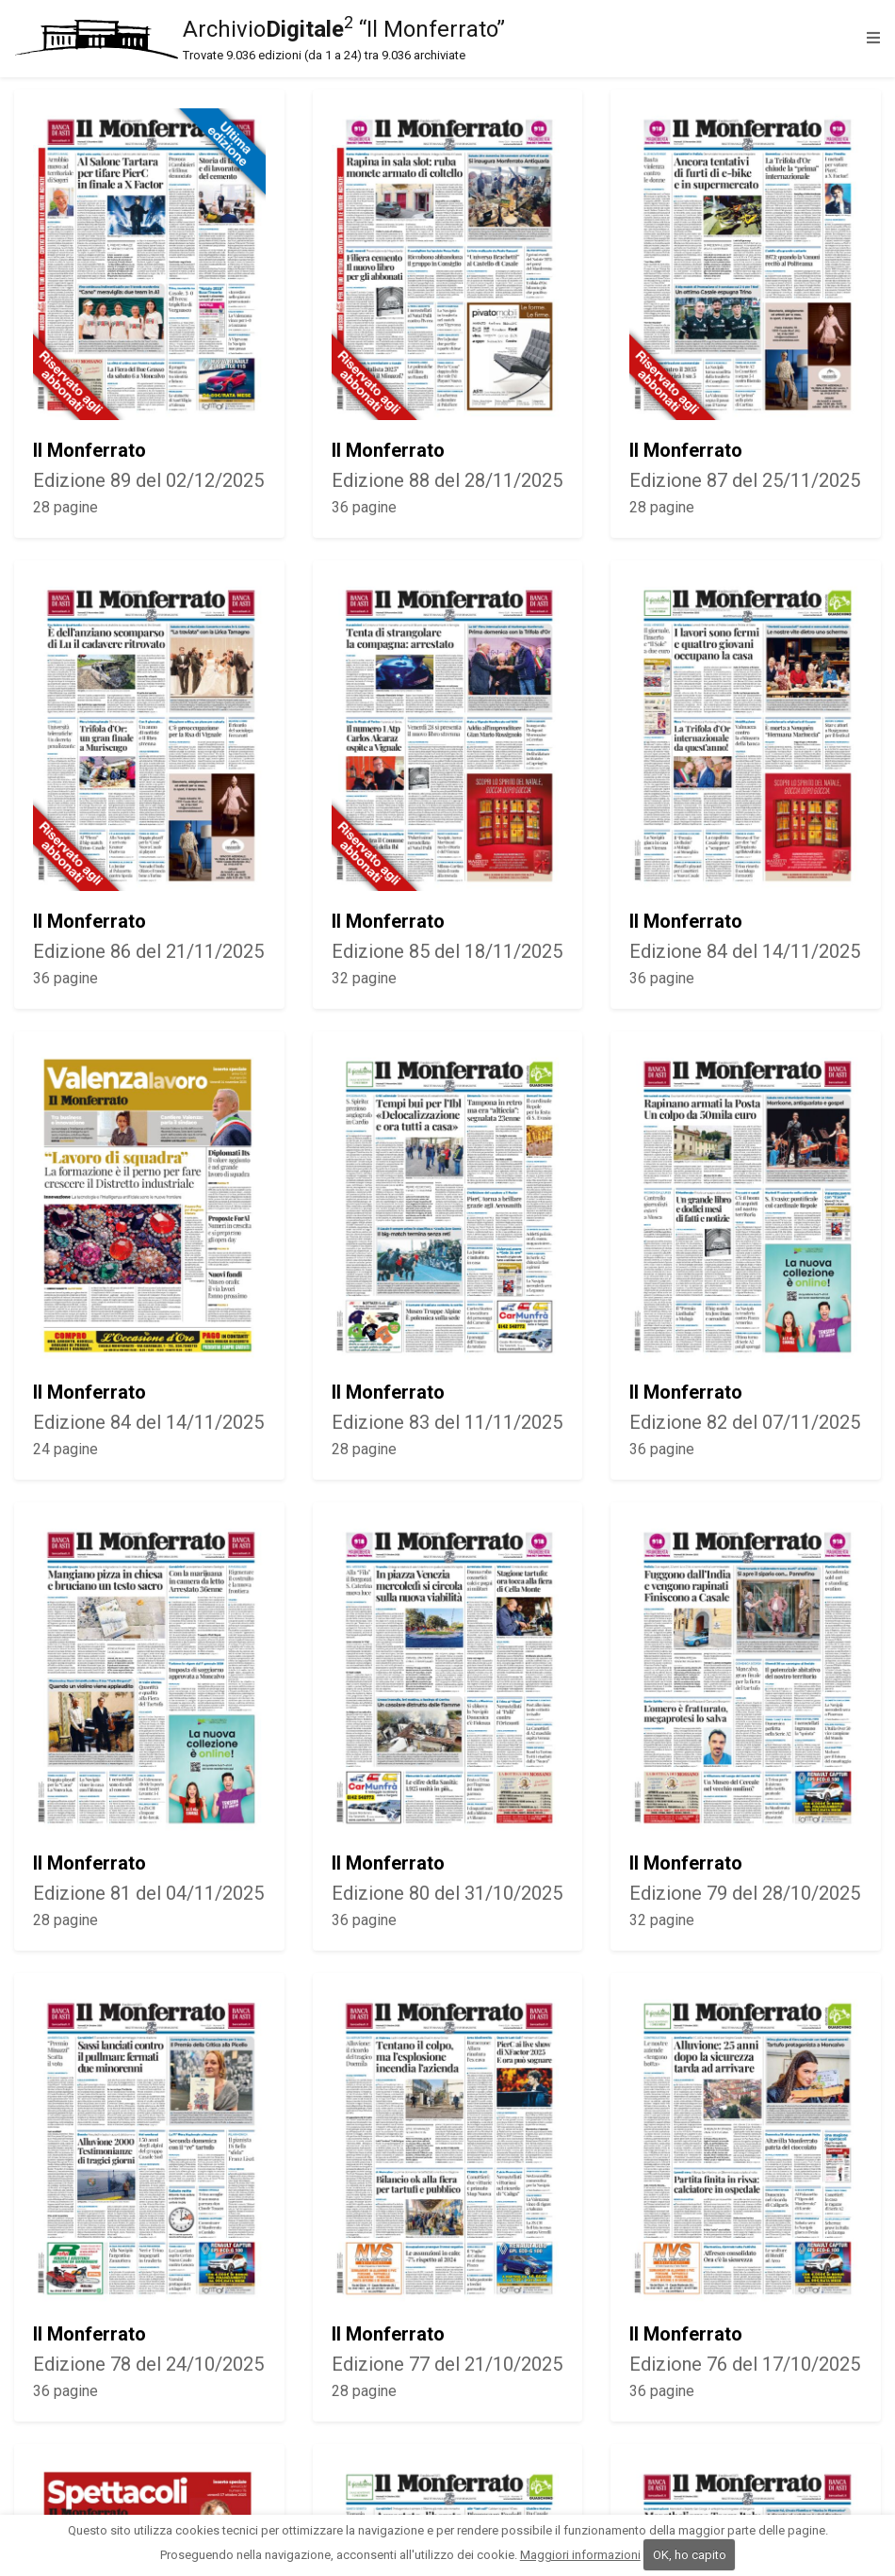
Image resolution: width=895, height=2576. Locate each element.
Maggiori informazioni (580, 2555)
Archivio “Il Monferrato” (436, 38)
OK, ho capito (689, 2555)
